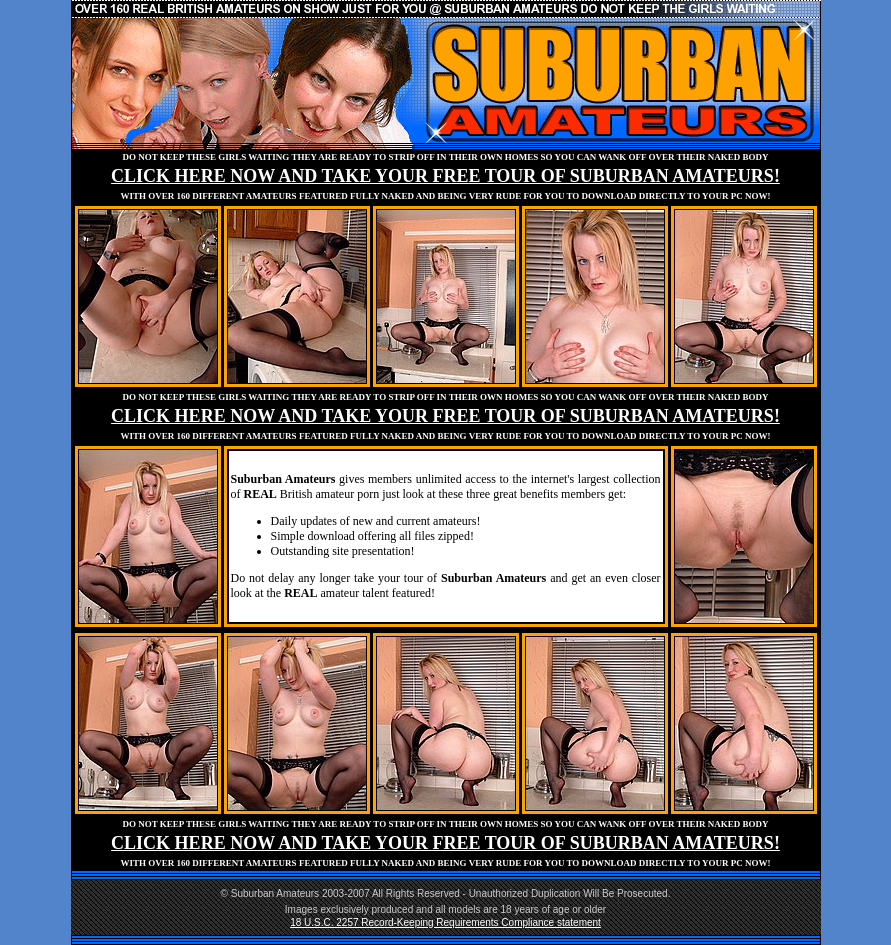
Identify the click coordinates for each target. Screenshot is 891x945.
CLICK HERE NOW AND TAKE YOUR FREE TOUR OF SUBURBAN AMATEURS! (445, 176)
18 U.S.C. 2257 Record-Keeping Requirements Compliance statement (445, 922)
